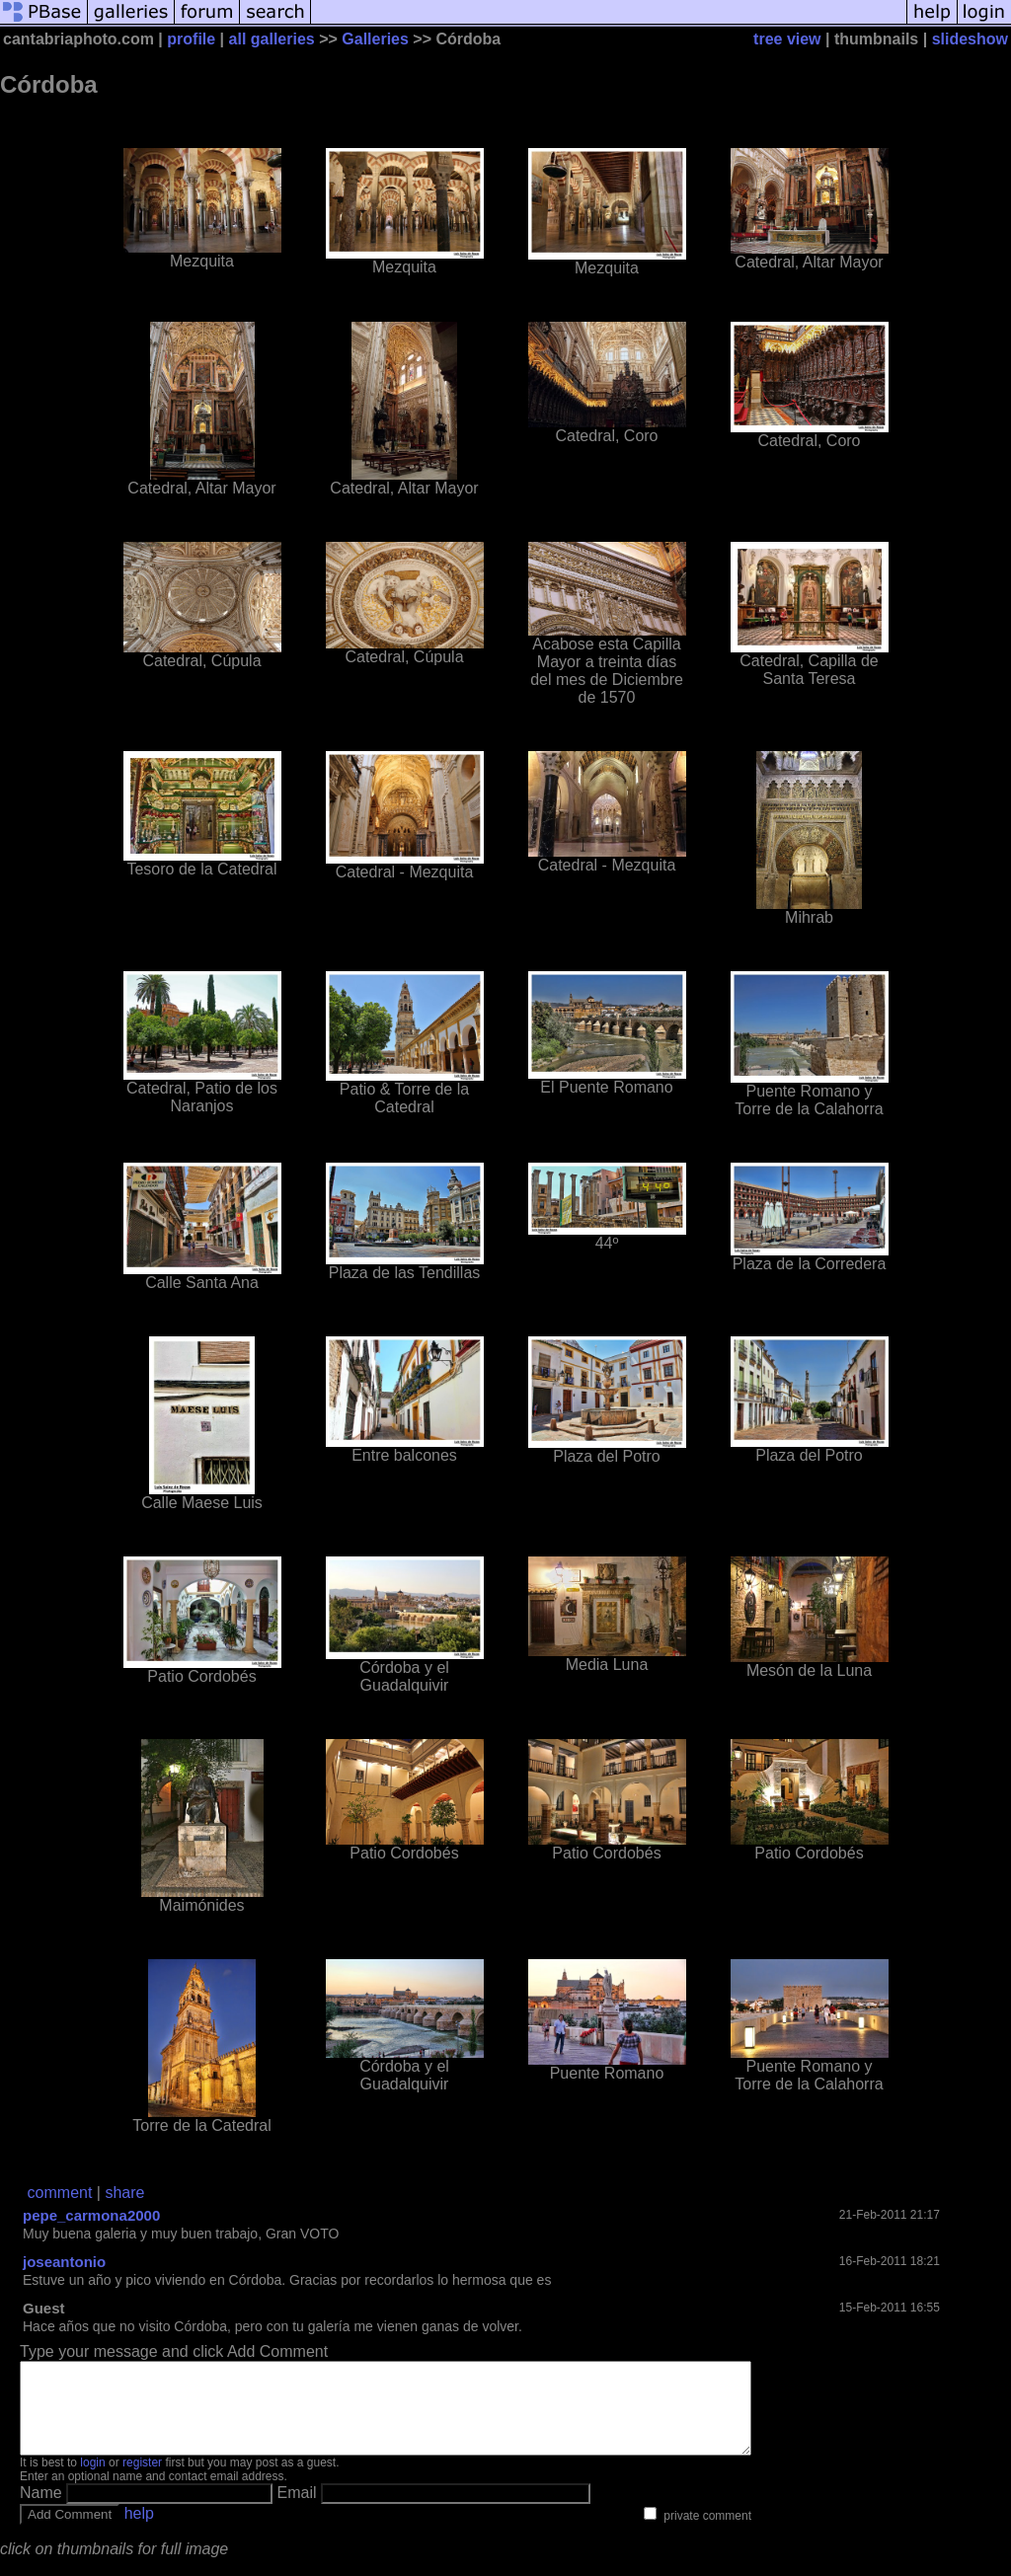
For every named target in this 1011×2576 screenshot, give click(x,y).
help (139, 2531)
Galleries (375, 39)
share (124, 2192)
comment (60, 2192)
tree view (786, 39)
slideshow (970, 39)
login (92, 2480)
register (142, 2480)
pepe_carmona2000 (91, 2215)
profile (191, 39)
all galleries (272, 39)
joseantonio (64, 2261)
